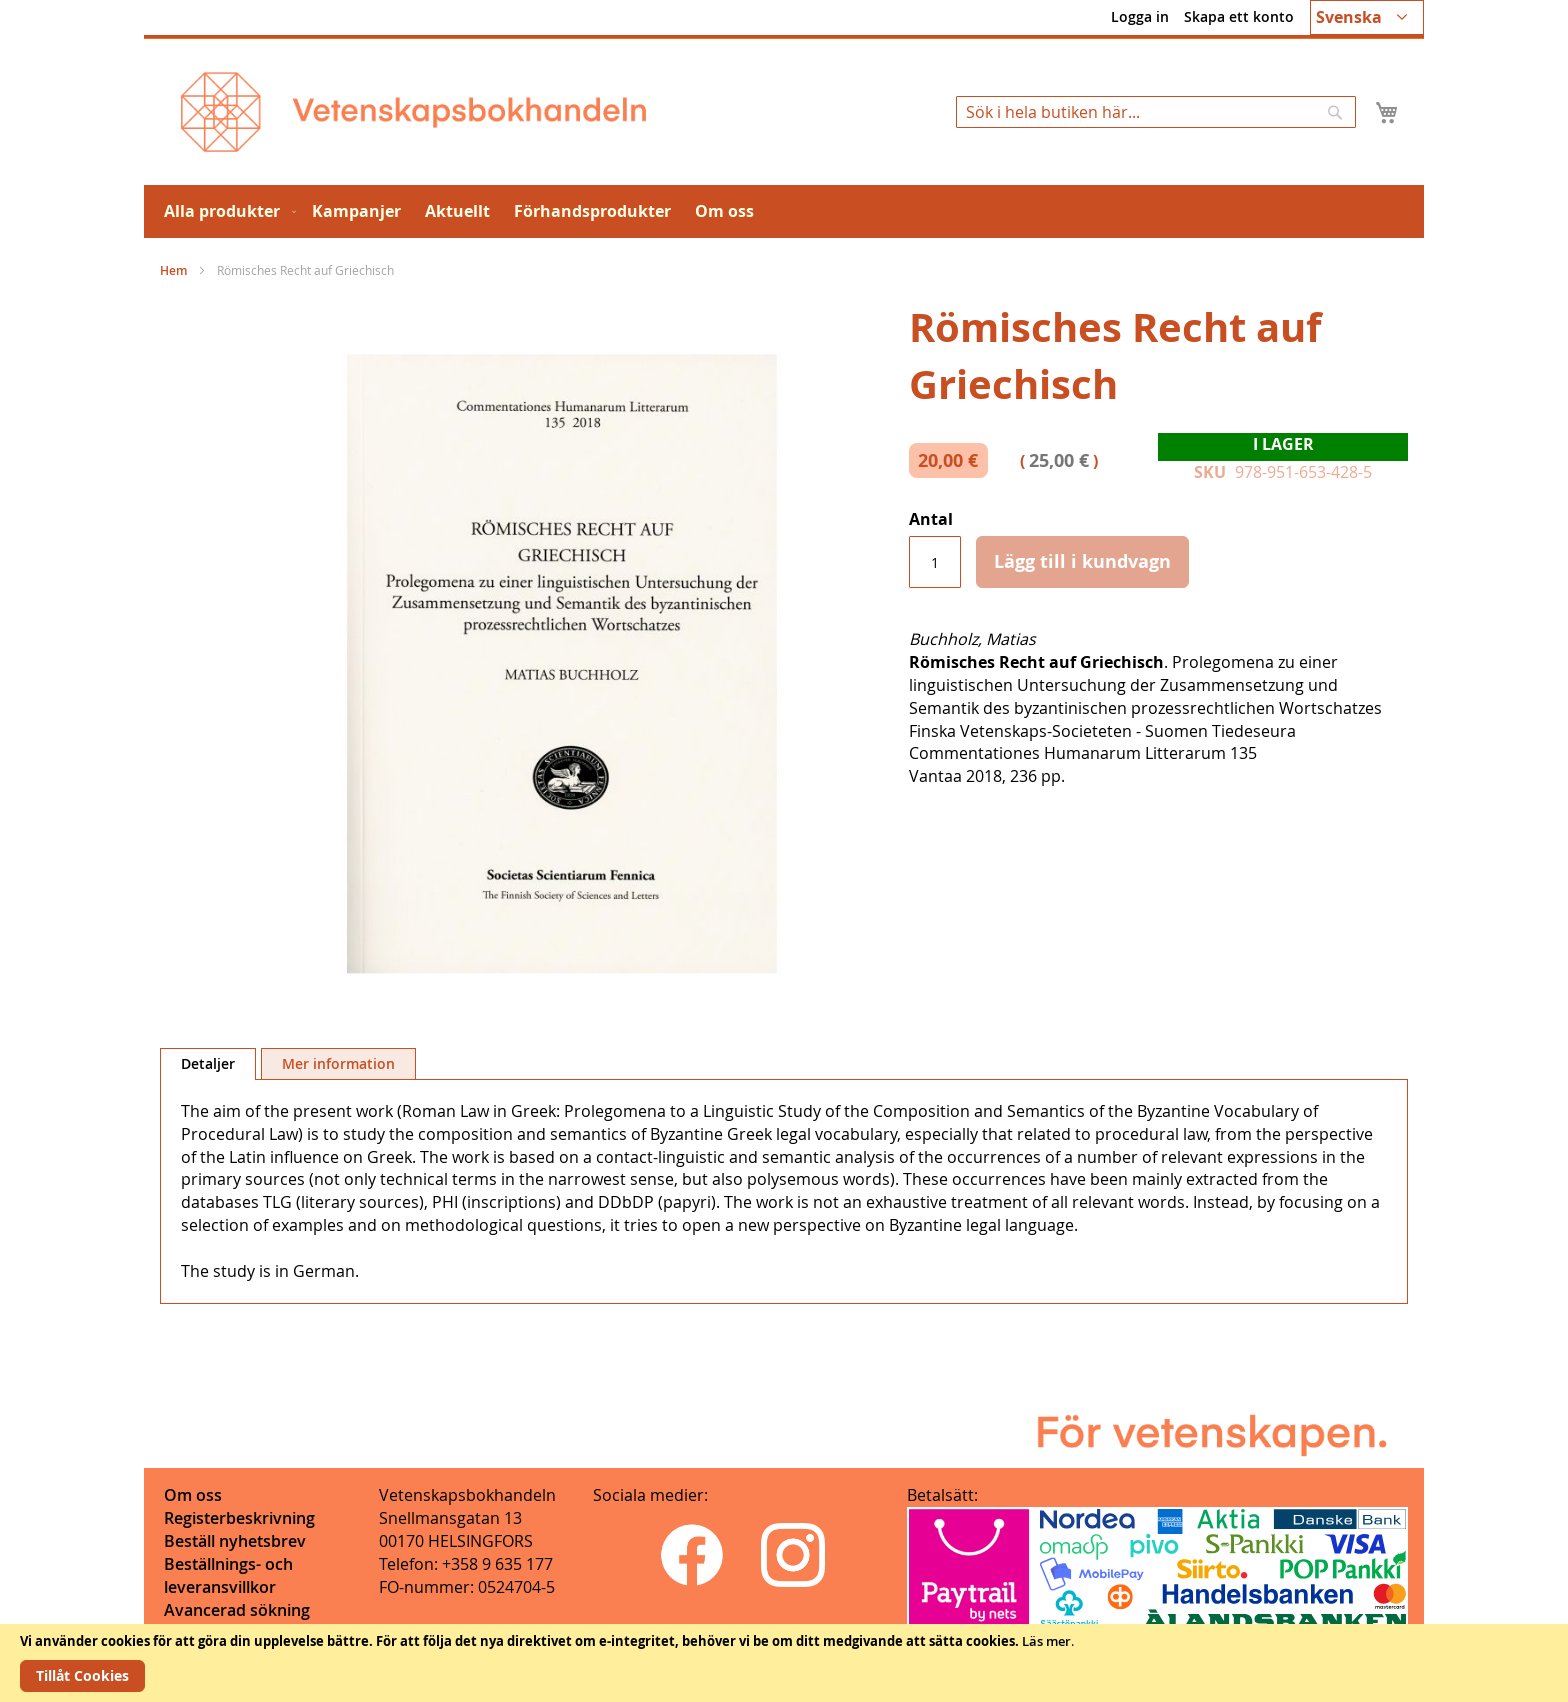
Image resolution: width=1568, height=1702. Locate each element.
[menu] (784, 211)
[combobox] (1156, 112)
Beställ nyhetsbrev (235, 1541)
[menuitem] (226, 211)
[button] (1367, 17)
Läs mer (1046, 1641)
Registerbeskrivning (239, 1518)
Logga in (1140, 16)
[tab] (208, 1064)
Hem (173, 270)
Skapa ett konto (1239, 16)
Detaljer (208, 1063)
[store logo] (413, 112)
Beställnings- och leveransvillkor (228, 1575)
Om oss (193, 1495)
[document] (784, 1663)
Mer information (338, 1063)
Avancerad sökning (237, 1610)
